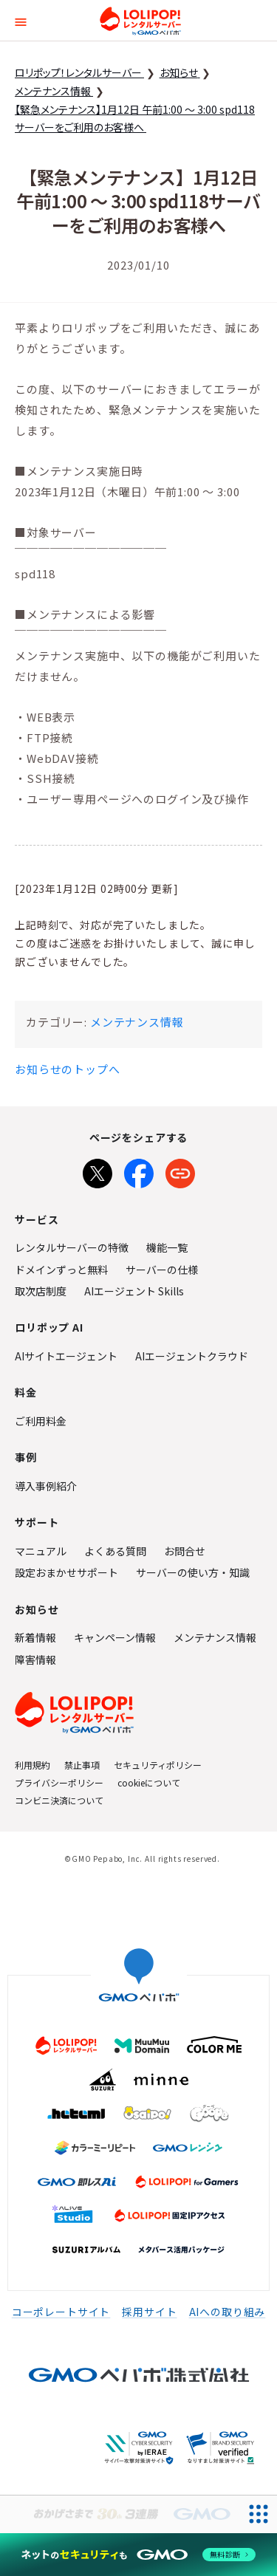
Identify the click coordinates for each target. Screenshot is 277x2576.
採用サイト (149, 2311)
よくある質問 (115, 1551)
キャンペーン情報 (115, 1637)
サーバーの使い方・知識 (193, 1572)
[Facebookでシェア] (139, 1170)
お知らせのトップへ (67, 1069)
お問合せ (184, 1551)
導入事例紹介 (46, 1486)
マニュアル (40, 1551)
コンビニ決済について (59, 1800)
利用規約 (32, 1764)
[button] (21, 20)
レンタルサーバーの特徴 (72, 1247)
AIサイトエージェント (66, 1356)
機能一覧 (167, 1247)
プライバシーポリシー (59, 1782)
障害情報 (35, 1659)
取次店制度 (40, 1291)
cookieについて (148, 1782)
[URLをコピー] (180, 1170)
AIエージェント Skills (134, 1291)
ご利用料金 (40, 1421)
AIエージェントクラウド (191, 1356)
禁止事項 (82, 1764)
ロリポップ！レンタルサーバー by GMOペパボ (140, 20)
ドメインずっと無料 (61, 1269)
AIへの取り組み (227, 2311)
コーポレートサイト (61, 2311)
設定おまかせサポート (66, 1572)
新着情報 (35, 1637)
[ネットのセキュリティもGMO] (138, 2554)
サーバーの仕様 (162, 1269)
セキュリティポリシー (158, 1764)
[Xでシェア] (97, 1170)
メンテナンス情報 (137, 1022)
